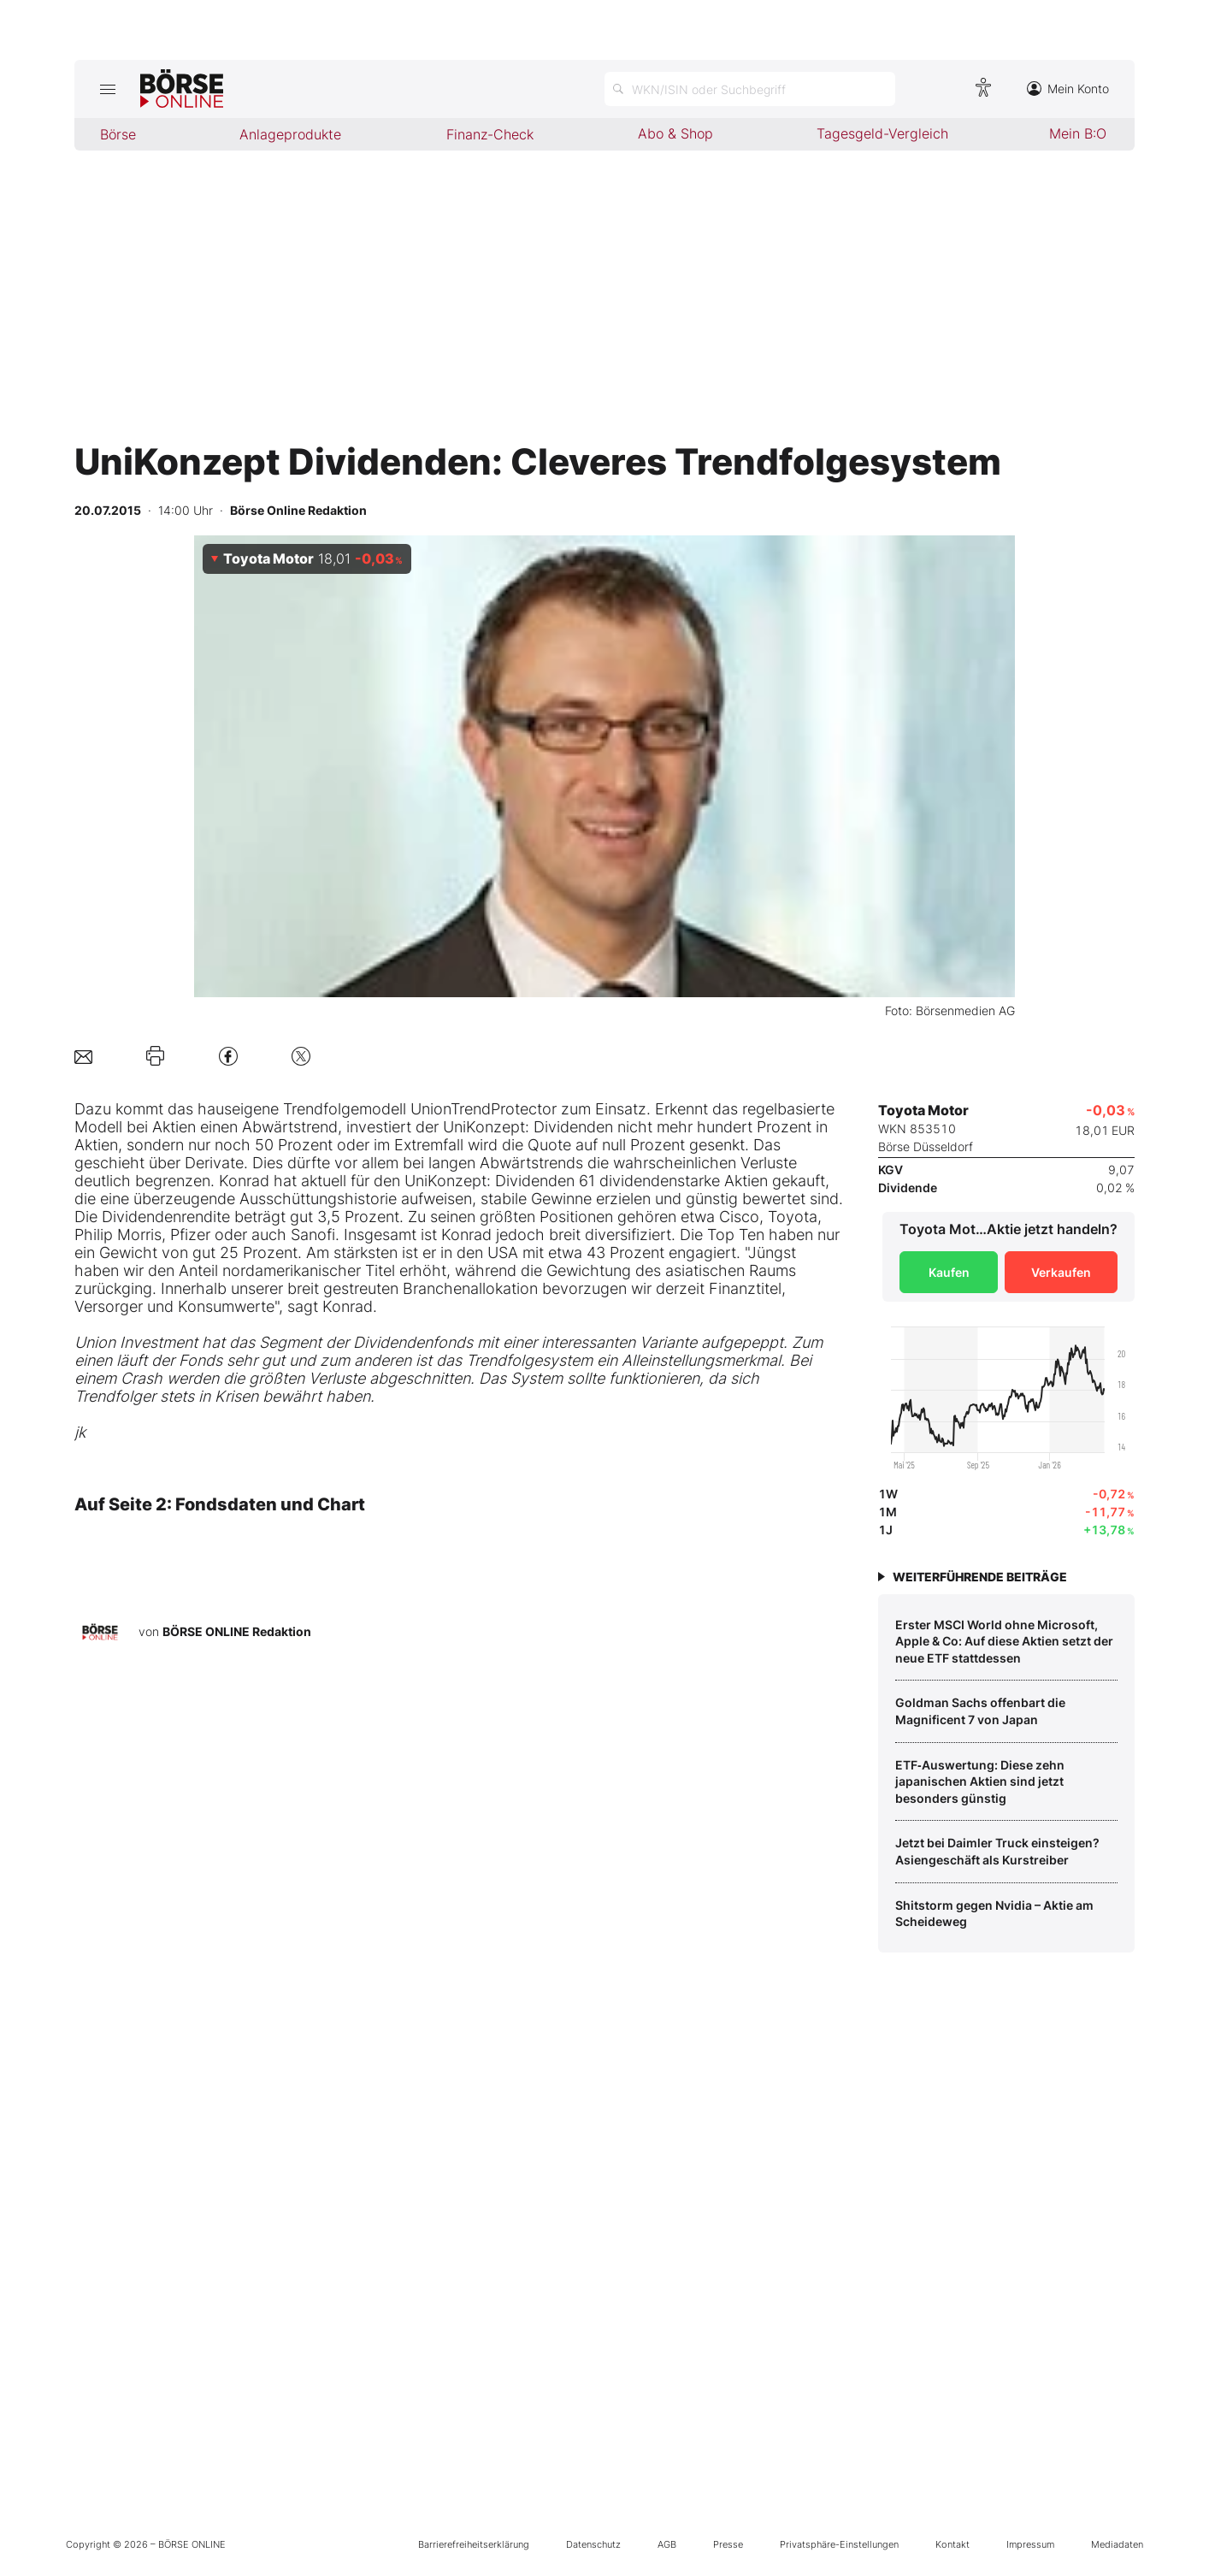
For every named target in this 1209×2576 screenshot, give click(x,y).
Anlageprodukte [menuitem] (290, 134)
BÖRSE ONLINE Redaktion (236, 1631)
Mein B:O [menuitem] (1077, 133)
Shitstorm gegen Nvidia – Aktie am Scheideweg (994, 1913)
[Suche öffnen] (749, 89)
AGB (667, 2544)
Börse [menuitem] (118, 134)
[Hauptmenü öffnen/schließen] (107, 89)
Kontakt (952, 2544)
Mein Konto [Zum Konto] (1068, 88)
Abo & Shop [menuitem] (675, 133)
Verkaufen (1061, 1272)
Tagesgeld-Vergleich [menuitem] (882, 133)
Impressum (1030, 2544)
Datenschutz (593, 2544)
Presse (728, 2544)
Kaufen (949, 1272)
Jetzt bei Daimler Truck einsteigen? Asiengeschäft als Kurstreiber (997, 1851)
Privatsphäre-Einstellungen (839, 2544)
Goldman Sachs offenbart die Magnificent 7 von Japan (980, 1711)
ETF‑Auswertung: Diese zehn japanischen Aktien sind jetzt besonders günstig (980, 1781)
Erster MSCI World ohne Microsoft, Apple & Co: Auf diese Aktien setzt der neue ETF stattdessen (1004, 1641)
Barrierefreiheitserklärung (473, 2544)
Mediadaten (1117, 2544)
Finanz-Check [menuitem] (490, 134)
